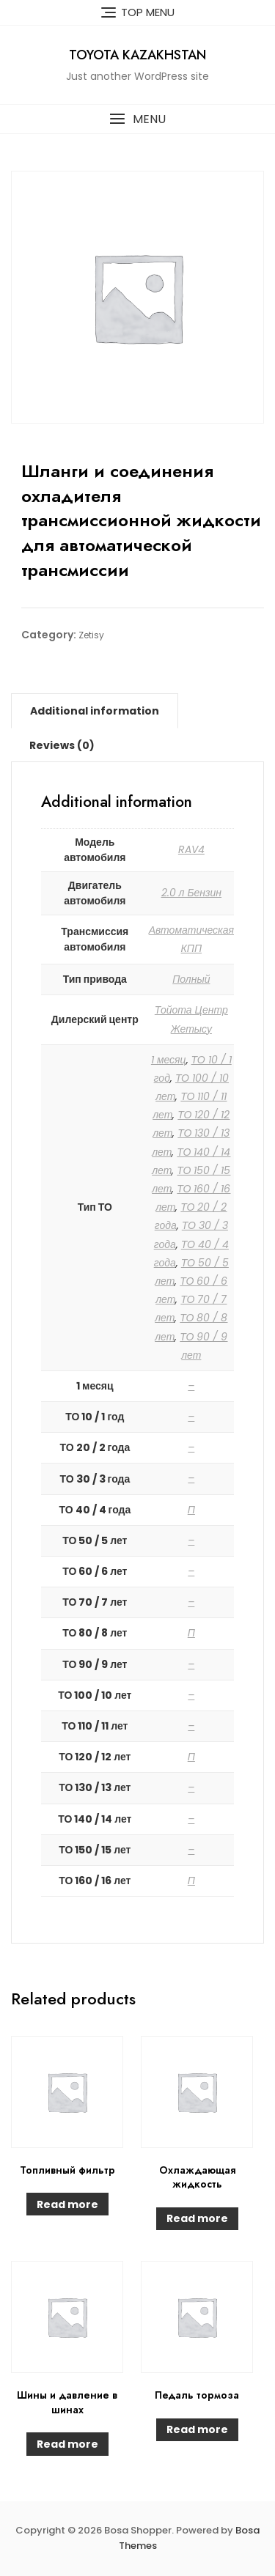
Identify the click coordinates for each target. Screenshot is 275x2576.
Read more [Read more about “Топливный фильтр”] (67, 2204)
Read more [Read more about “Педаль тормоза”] (197, 2429)
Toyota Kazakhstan (137, 54)
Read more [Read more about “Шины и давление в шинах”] (67, 2444)
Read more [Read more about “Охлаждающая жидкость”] (197, 2218)
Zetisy (91, 635)
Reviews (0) (62, 745)
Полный (191, 979)
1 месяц (168, 1059)
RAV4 (191, 849)
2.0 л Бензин (191, 892)
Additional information (94, 711)
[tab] (94, 710)
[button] (137, 119)
